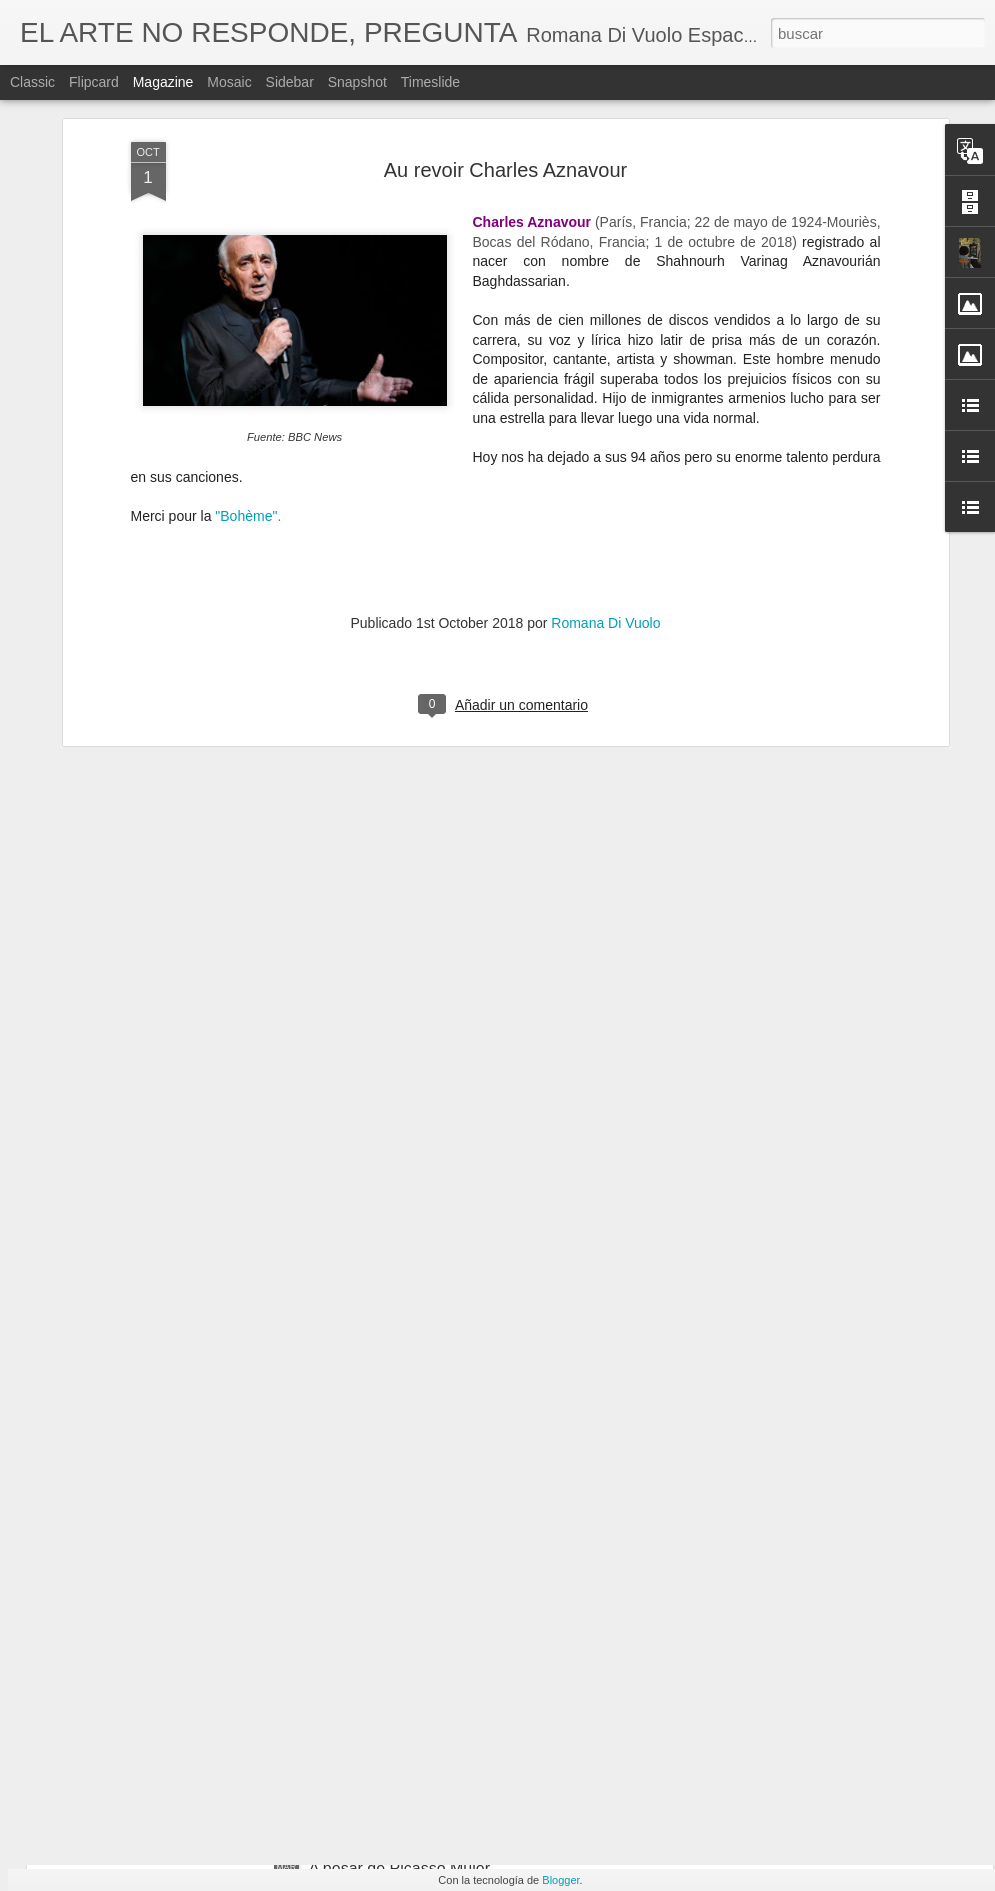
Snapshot (357, 82)
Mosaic (229, 82)
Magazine (163, 82)
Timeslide (430, 82)
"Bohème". (248, 276)
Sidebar (290, 82)
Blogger (560, 1880)
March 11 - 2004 (367, 1641)
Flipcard (94, 82)
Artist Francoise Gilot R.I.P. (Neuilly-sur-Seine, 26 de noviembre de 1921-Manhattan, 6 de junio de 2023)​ (494, 1423)
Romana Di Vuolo (605, 383)
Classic (32, 82)
